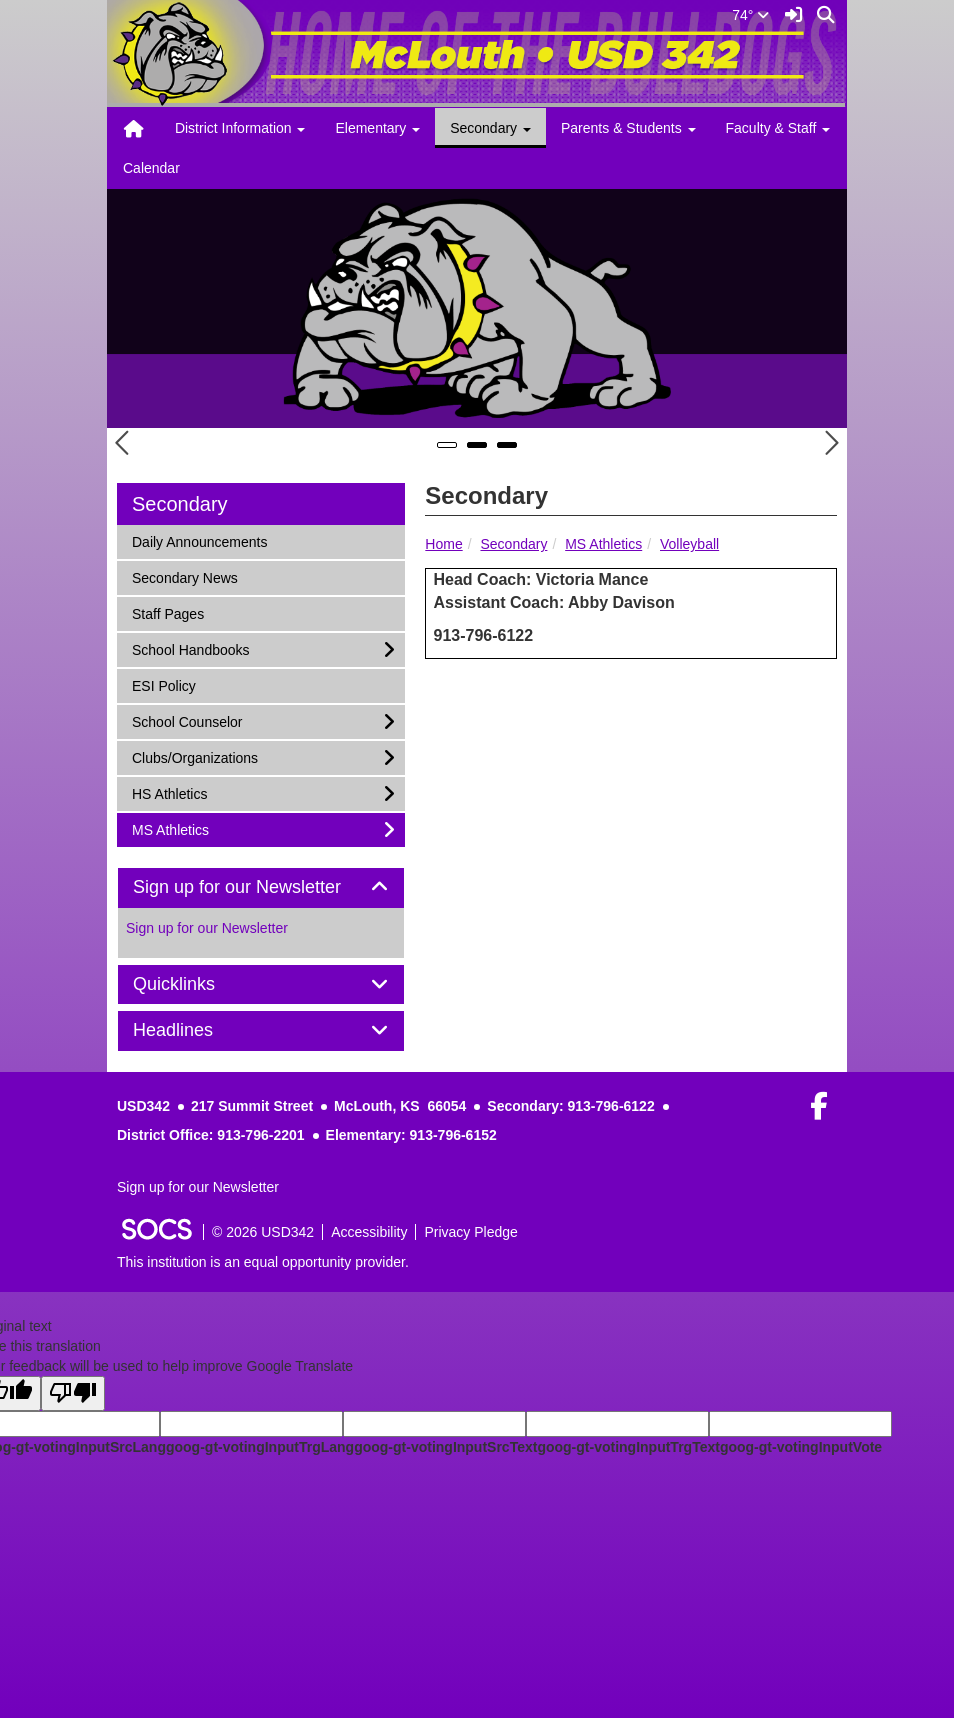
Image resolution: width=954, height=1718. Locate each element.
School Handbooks (190, 648)
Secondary (513, 544)
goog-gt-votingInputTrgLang (260, 1447)
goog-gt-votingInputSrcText (445, 1447)
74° (750, 15)
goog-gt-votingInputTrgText (628, 1447)
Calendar (151, 168)
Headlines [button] (195, 1030)
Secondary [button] (490, 128)
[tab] (261, 888)
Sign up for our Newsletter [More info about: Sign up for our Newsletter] (207, 928)
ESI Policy (163, 684)
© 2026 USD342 (263, 1232)
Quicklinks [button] (196, 984)
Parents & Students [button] (628, 128)
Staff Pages (167, 612)
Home (443, 544)
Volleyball (689, 544)
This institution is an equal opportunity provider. (263, 1262)
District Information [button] (240, 128)
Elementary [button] (377, 128)
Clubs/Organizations (194, 756)
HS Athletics (169, 792)
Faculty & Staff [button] (778, 128)
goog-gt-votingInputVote (801, 1447)
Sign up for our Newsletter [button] (259, 887)
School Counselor (187, 720)
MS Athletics (603, 544)
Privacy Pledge (470, 1232)
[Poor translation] (73, 1393)
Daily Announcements (199, 540)
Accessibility (369, 1232)
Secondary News (184, 576)
